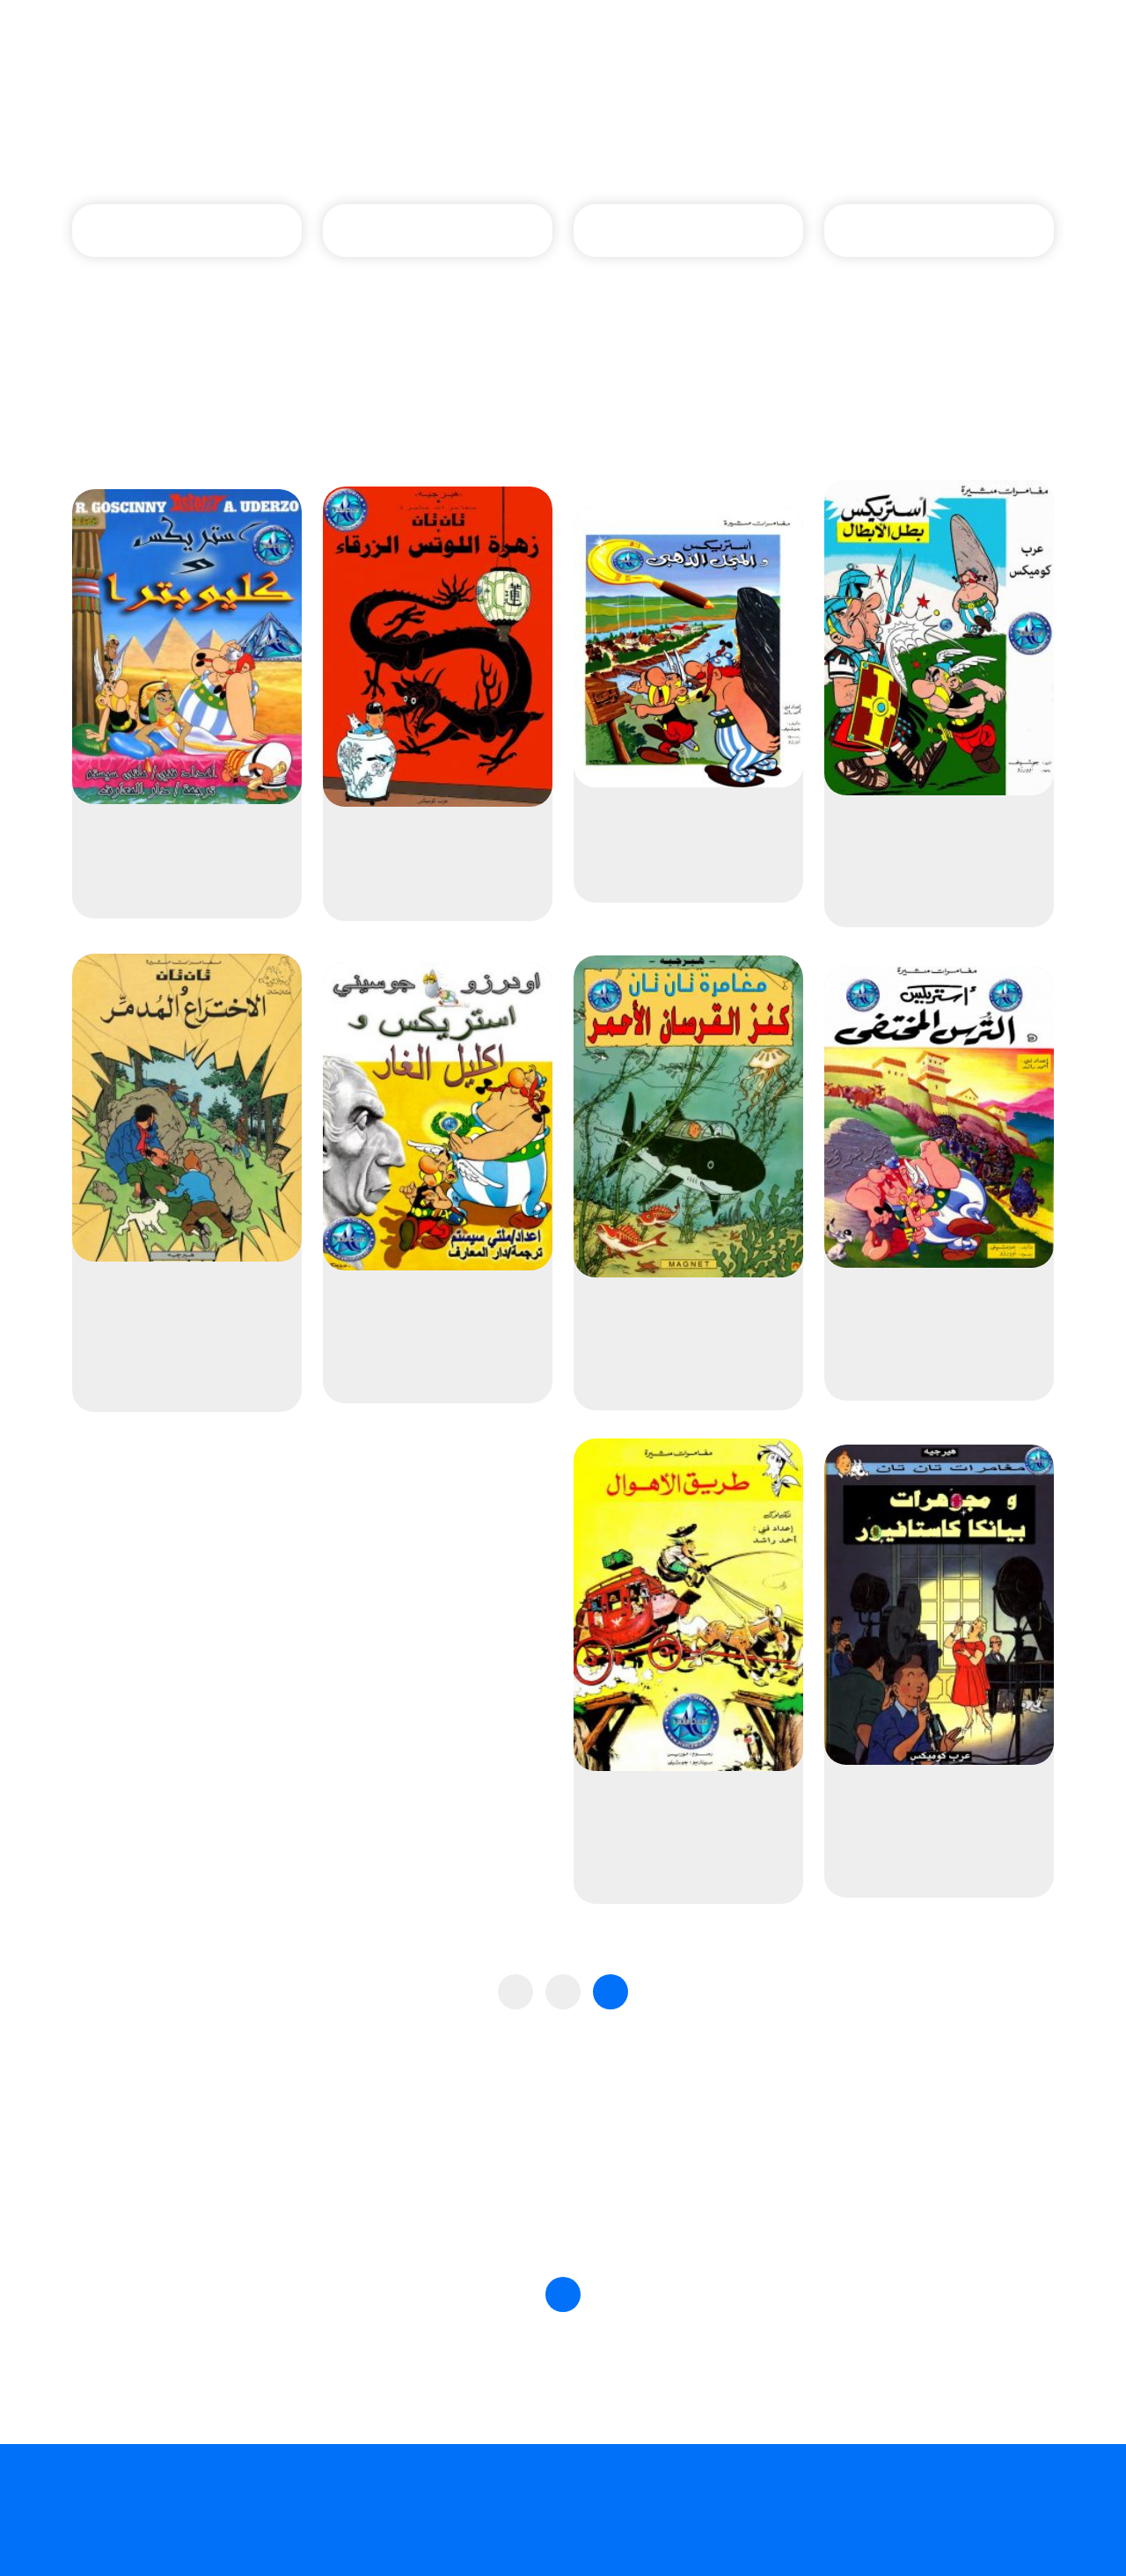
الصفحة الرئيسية (665, 140)
